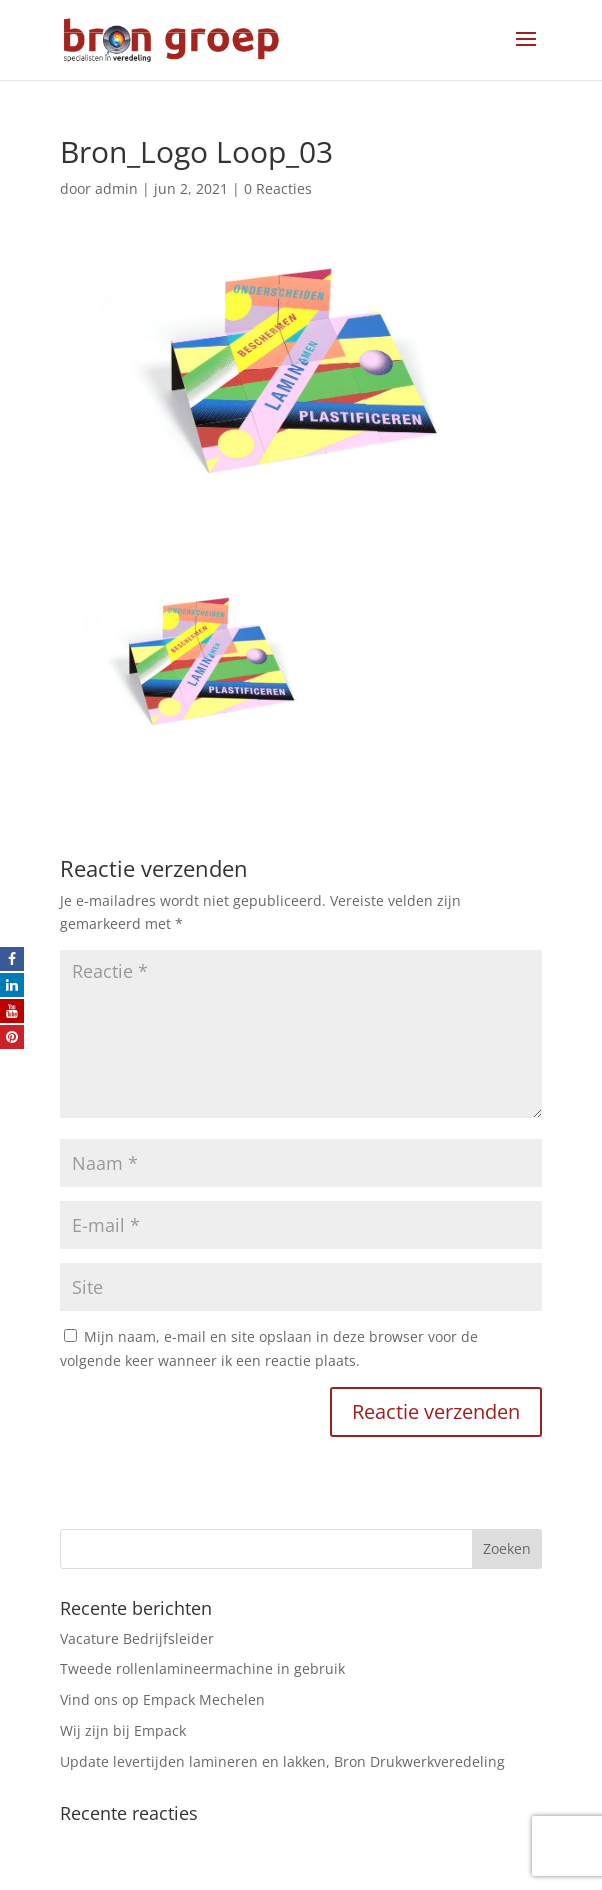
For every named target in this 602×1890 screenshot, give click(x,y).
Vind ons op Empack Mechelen (162, 1699)
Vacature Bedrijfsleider (137, 1638)
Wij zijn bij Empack (123, 1730)
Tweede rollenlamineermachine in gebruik (202, 1668)
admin (116, 188)
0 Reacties (278, 188)
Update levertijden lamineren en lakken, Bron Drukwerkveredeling (282, 1761)
